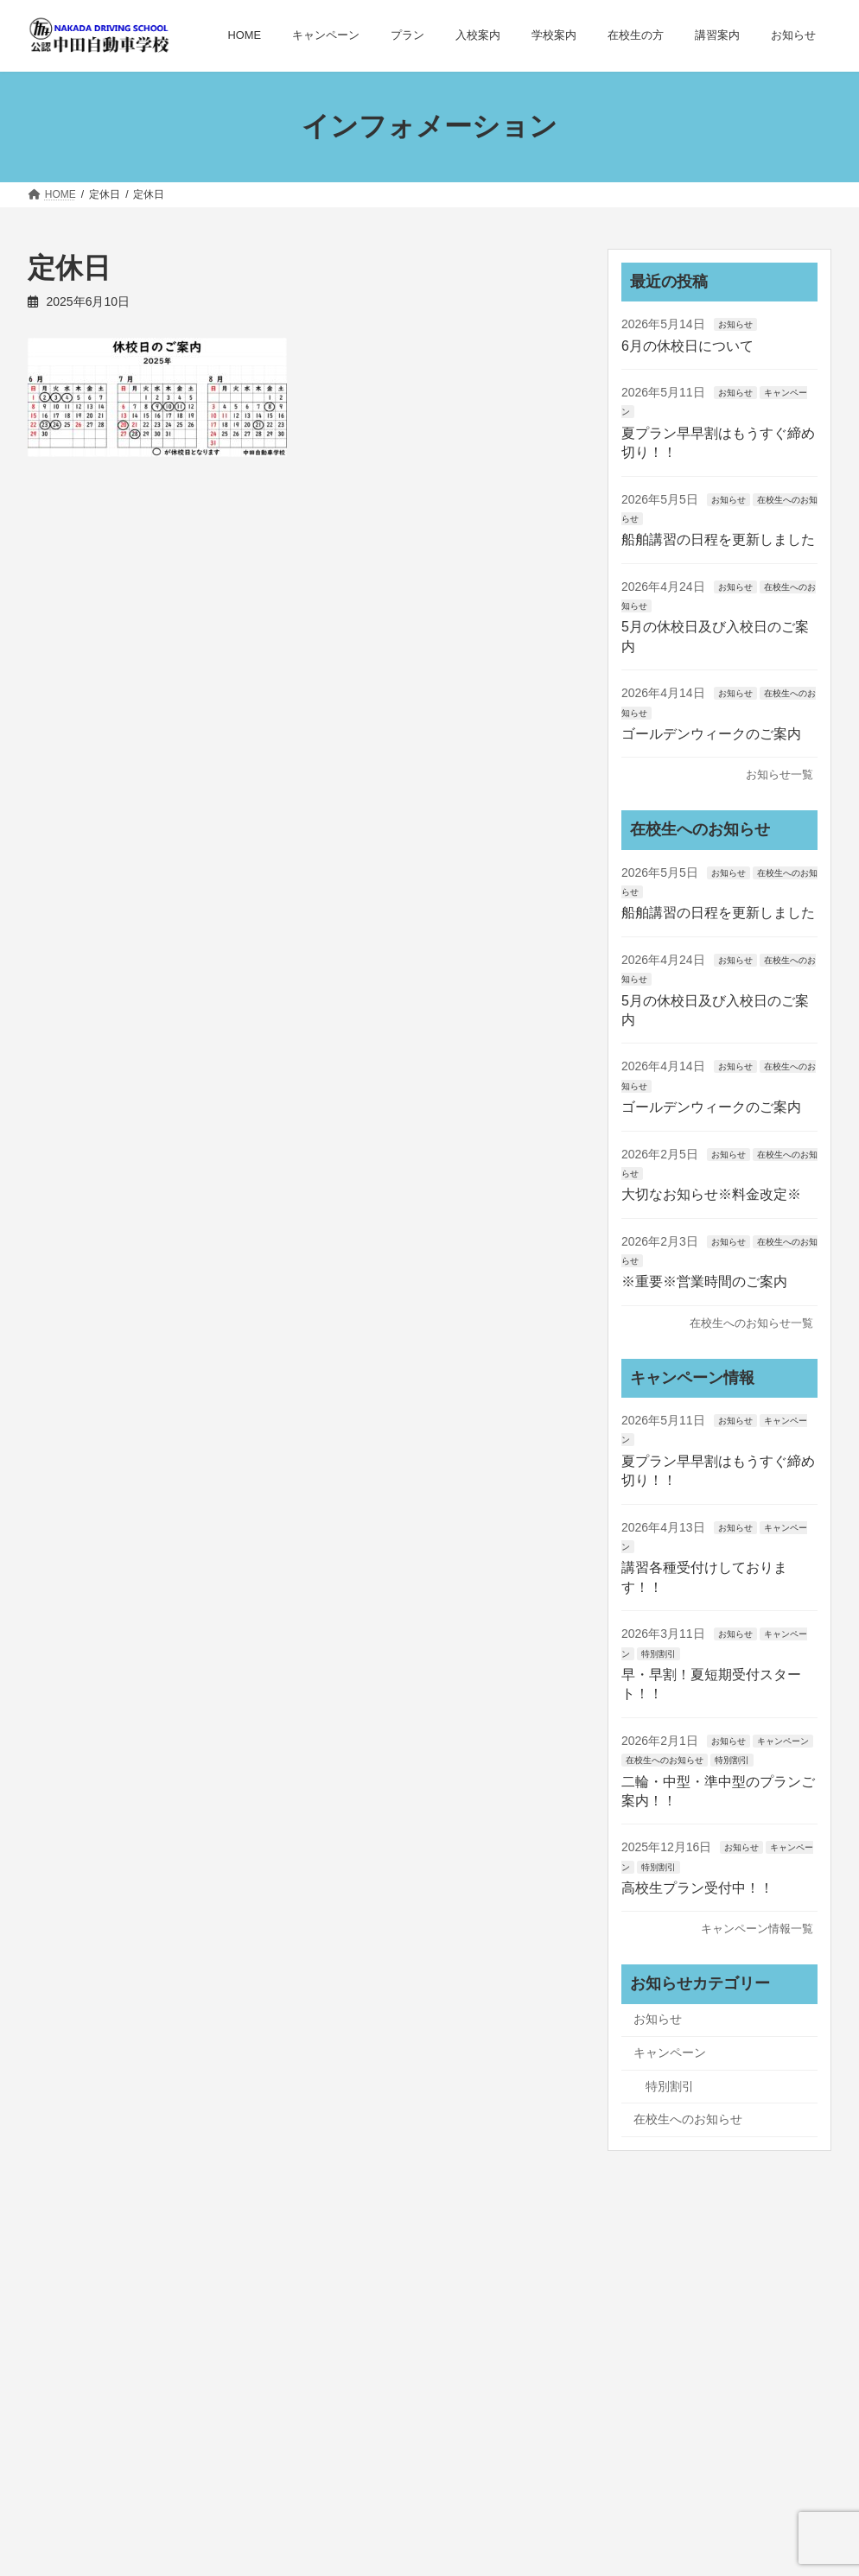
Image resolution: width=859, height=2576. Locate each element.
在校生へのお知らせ (664, 1760)
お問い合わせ (566, 2367)
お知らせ (734, 324)
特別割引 (658, 1653)
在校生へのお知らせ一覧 (751, 1323)
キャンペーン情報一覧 (757, 1928)
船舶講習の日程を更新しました (718, 539)
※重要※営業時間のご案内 (704, 1281)
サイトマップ (453, 2367)
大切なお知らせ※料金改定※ (711, 1194)
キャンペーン (783, 1741)
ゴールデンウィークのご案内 (711, 733)
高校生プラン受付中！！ (697, 1888)
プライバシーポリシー (317, 2367)
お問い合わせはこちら (126, 2483)
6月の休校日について (687, 345)
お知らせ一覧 (779, 774)
